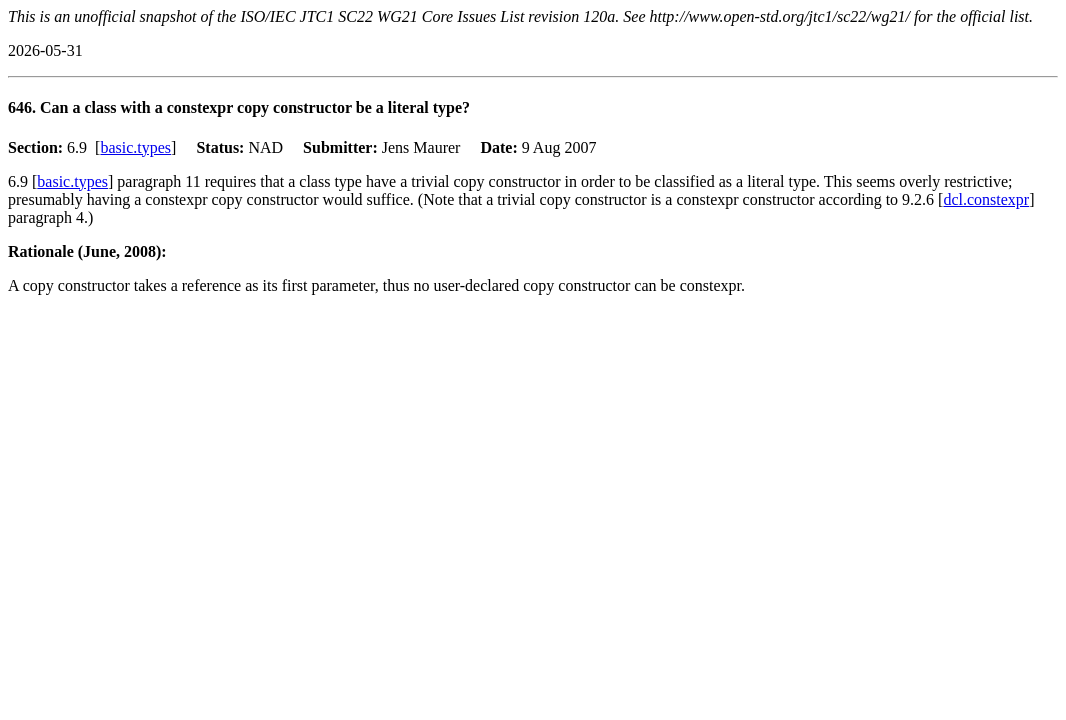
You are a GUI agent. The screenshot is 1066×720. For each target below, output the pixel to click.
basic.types (135, 147)
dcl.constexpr (986, 199)
